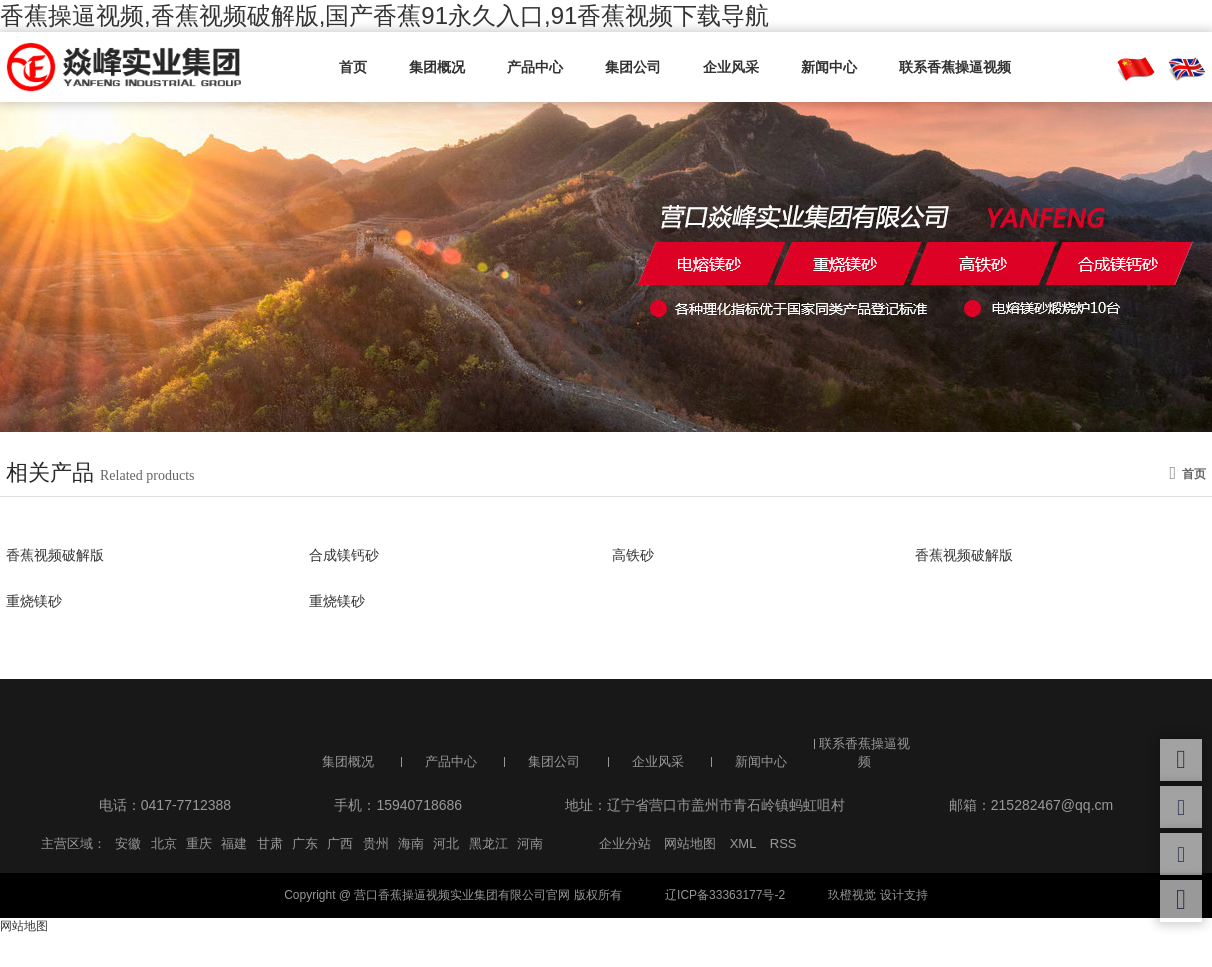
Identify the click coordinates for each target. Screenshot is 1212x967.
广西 (340, 843)
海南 (411, 843)
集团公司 (633, 67)
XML (743, 843)
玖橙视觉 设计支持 (877, 895)
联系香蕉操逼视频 (955, 67)
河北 (446, 843)
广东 (305, 843)
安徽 (128, 843)
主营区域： (73, 843)
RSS (783, 843)
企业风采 (731, 67)
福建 (234, 843)
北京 (164, 843)
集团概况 (437, 67)
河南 (530, 843)
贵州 (376, 843)
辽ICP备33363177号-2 (725, 895)
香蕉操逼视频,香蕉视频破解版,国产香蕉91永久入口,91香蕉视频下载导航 (384, 15)
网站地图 (690, 843)
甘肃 (270, 843)
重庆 (199, 843)
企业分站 (625, 843)
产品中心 (535, 67)
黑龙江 (488, 843)
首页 (353, 67)
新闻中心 (829, 67)
